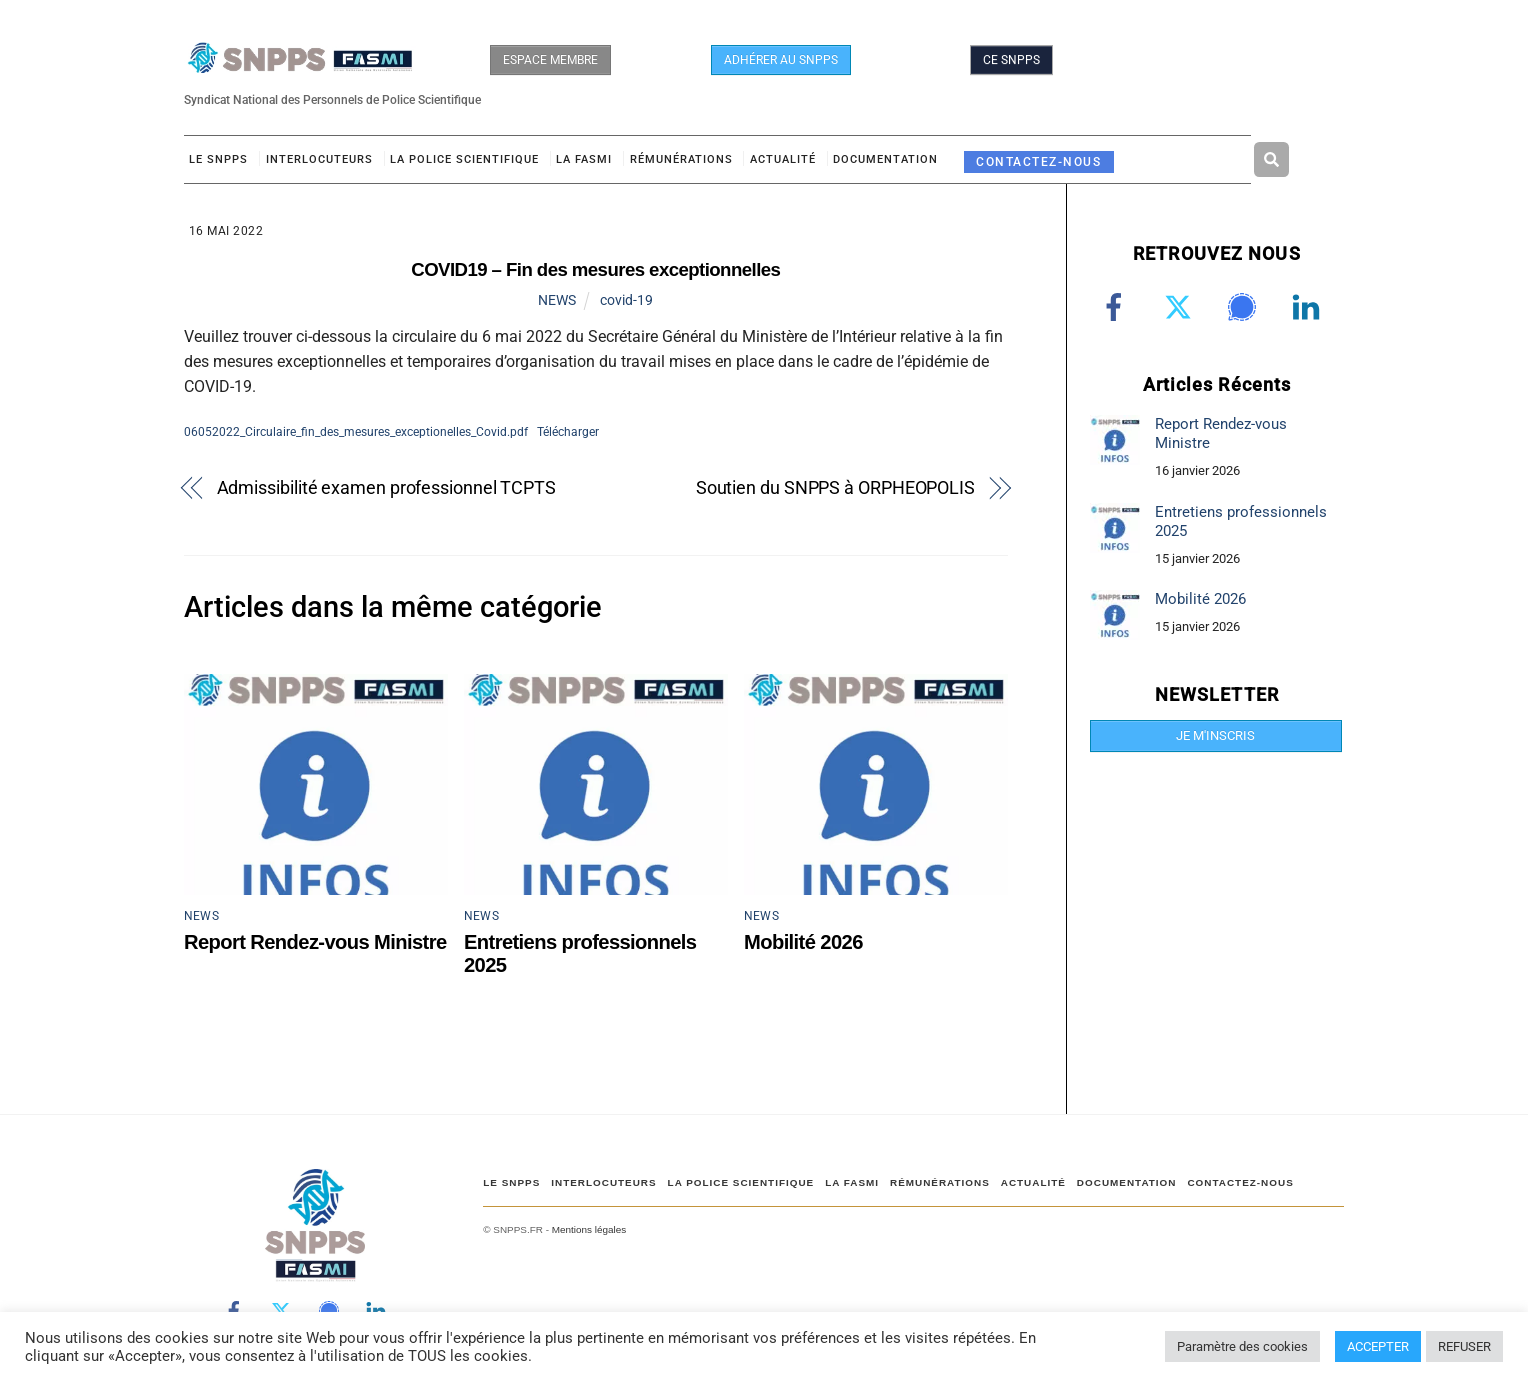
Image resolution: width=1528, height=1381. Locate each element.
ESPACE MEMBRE (550, 60)
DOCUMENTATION (885, 159)
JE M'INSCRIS (1215, 735)
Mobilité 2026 (803, 942)
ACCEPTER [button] (1378, 1346)
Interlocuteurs (319, 159)
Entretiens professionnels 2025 (1241, 521)
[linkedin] (1309, 307)
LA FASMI (584, 159)
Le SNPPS (218, 159)
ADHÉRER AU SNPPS (781, 60)
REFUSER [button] (1464, 1346)
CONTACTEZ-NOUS (1038, 161)
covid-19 (626, 300)
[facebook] (1117, 307)
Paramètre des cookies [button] (1242, 1346)
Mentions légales (589, 1229)
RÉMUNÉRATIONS (681, 159)
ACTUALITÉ (783, 159)
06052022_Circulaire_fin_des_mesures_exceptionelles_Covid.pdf (356, 431)
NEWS (557, 300)
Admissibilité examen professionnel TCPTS (386, 487)
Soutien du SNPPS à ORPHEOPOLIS (835, 487)
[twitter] (1181, 307)
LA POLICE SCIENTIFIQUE (464, 159)
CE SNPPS (1011, 60)
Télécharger (568, 431)
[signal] (1245, 307)
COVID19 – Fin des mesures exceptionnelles (595, 269)
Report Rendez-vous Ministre (315, 942)
